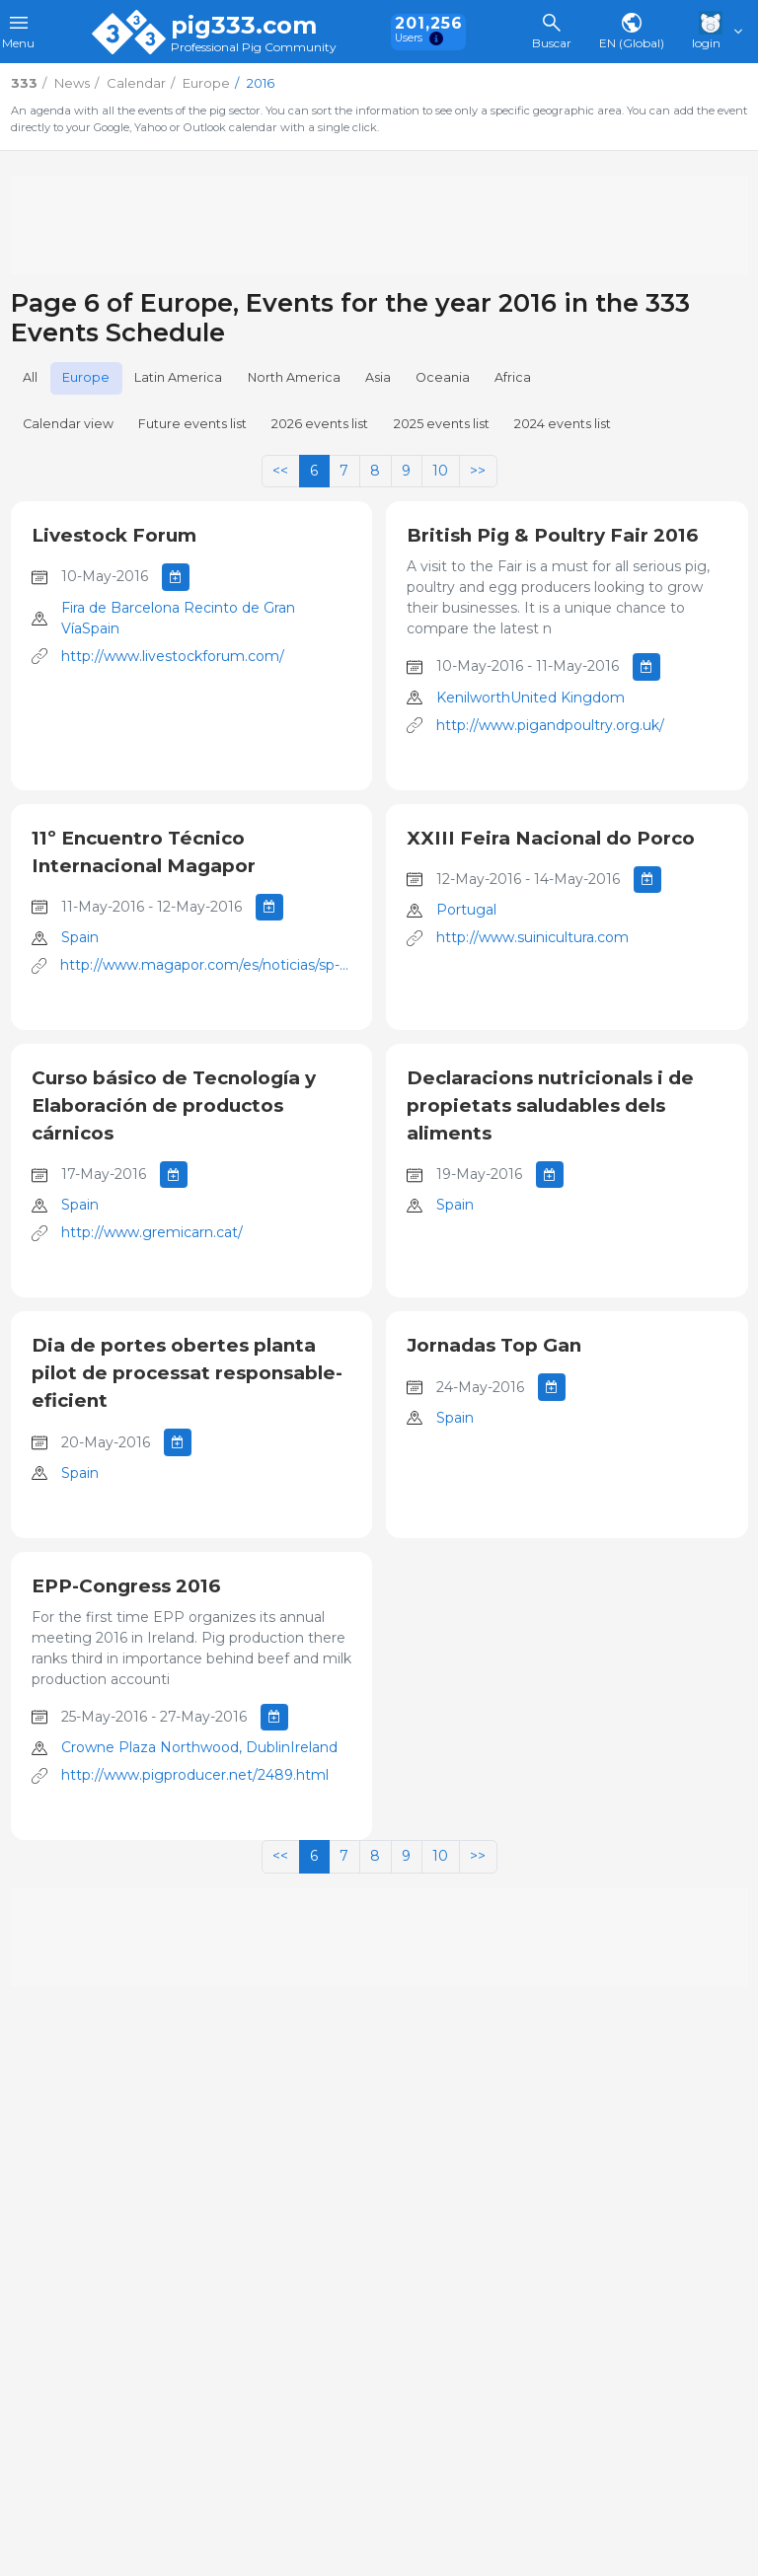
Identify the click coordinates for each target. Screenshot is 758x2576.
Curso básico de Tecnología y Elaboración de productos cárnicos (174, 1105)
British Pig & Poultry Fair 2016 (552, 535)
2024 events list (562, 423)
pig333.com (244, 25)
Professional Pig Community (254, 47)
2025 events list (442, 423)
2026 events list (319, 423)
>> (478, 470)
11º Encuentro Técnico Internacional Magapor (144, 852)
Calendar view (68, 423)
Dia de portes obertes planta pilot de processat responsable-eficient (187, 1373)
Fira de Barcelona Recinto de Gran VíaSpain (178, 618)
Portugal (466, 910)
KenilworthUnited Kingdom (530, 697)
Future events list (192, 423)
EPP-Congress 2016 (126, 1586)
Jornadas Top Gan (494, 1345)
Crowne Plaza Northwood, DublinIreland (199, 1747)
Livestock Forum (114, 535)
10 (440, 470)
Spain (80, 937)
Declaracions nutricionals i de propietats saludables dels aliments (550, 1105)
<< (280, 470)
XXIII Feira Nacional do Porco (551, 838)
